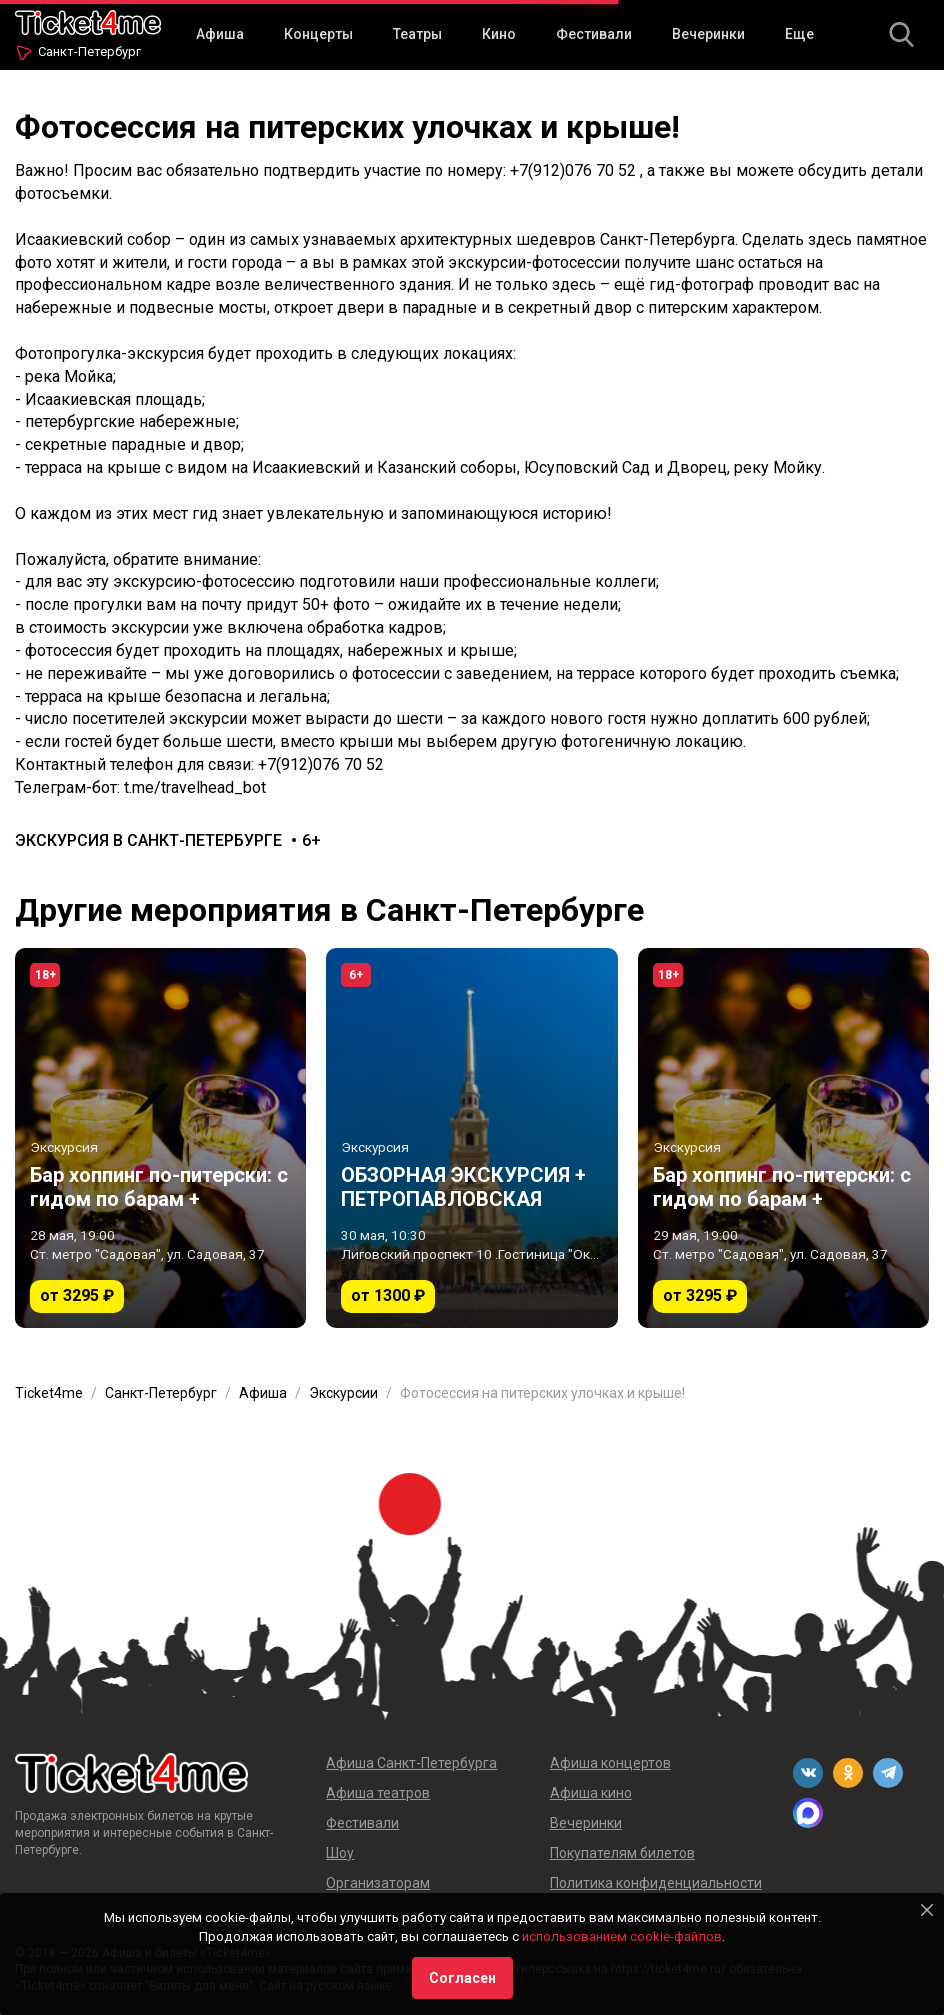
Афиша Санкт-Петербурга (411, 1763)
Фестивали (594, 34)
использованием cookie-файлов (622, 1936)
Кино (499, 34)
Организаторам (378, 1883)
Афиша (220, 34)
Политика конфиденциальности (656, 1883)
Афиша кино (591, 1793)
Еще (799, 34)
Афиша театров (378, 1793)
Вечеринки (708, 34)
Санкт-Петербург (89, 51)
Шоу (340, 1853)
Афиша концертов (610, 1763)
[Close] (927, 1910)
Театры (417, 34)
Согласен (462, 1978)
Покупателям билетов (622, 1853)
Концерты (318, 34)
